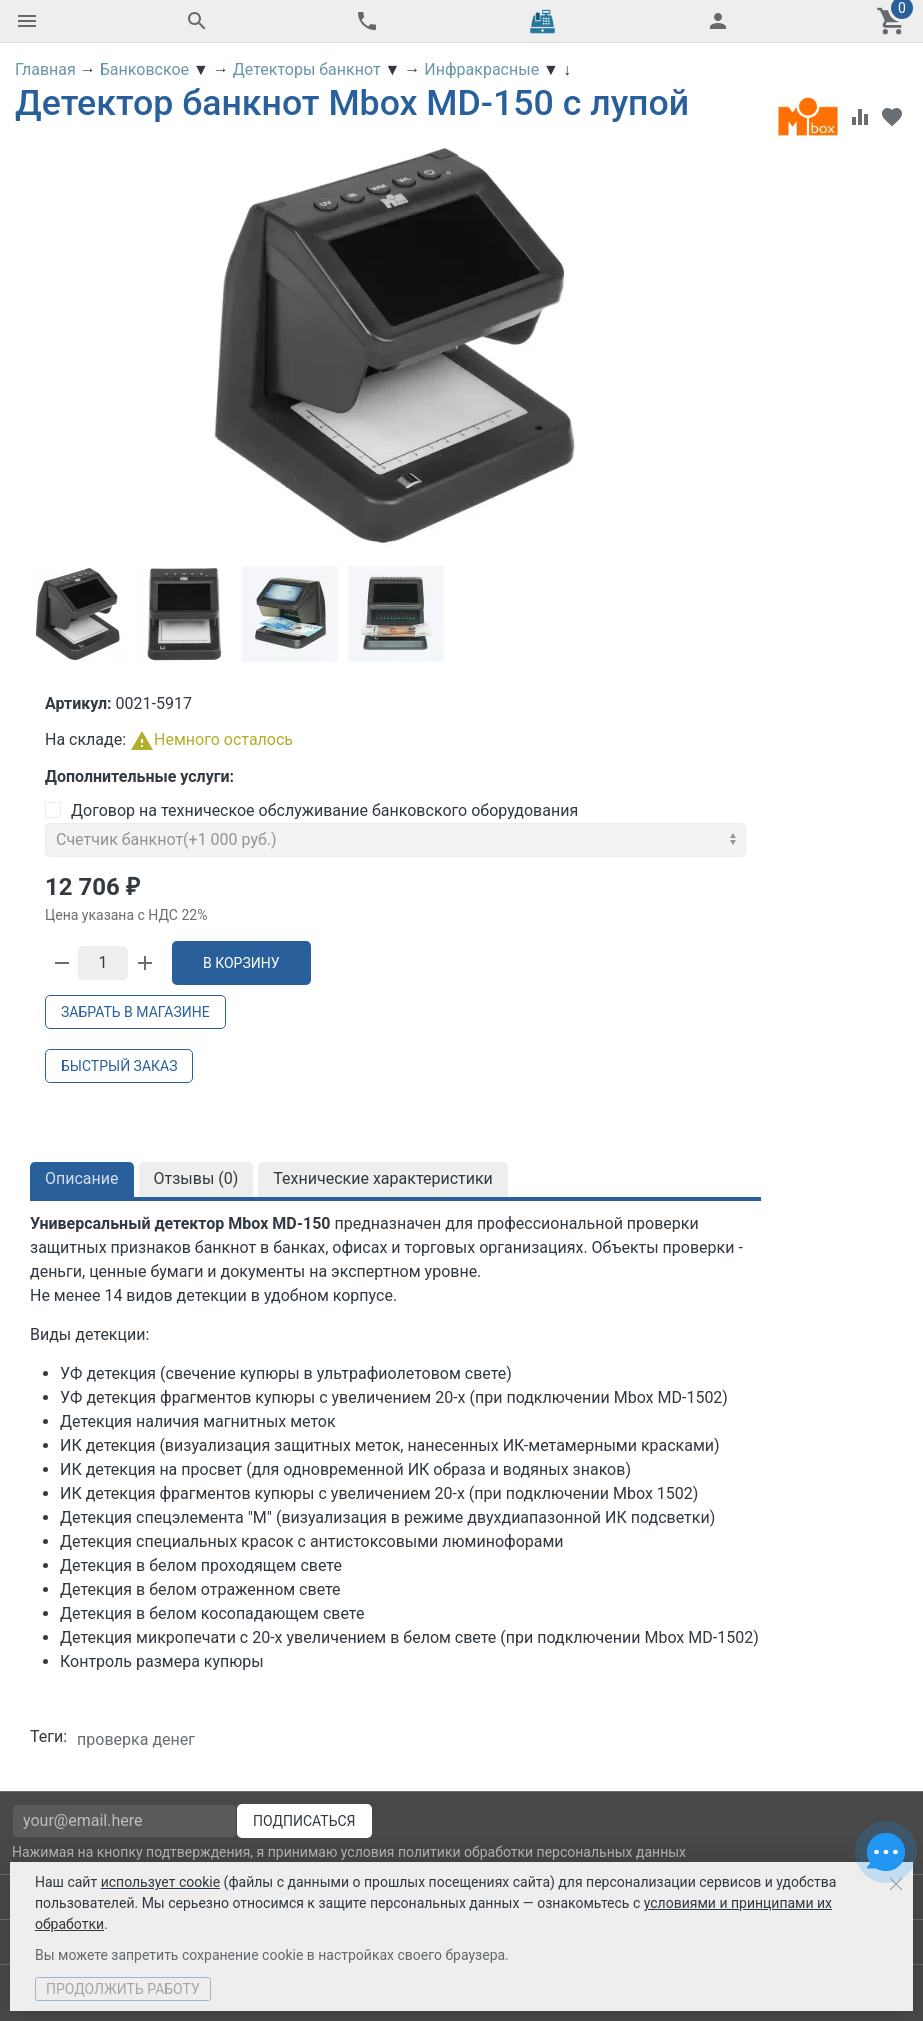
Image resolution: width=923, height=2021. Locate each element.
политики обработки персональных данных (542, 1852)
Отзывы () (196, 1178)
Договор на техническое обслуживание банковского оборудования (311, 810)
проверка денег (136, 1739)
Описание (82, 1178)
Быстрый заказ (119, 1066)
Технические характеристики (383, 1178)
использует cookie (160, 1882)
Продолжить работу (123, 1989)
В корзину (241, 963)
